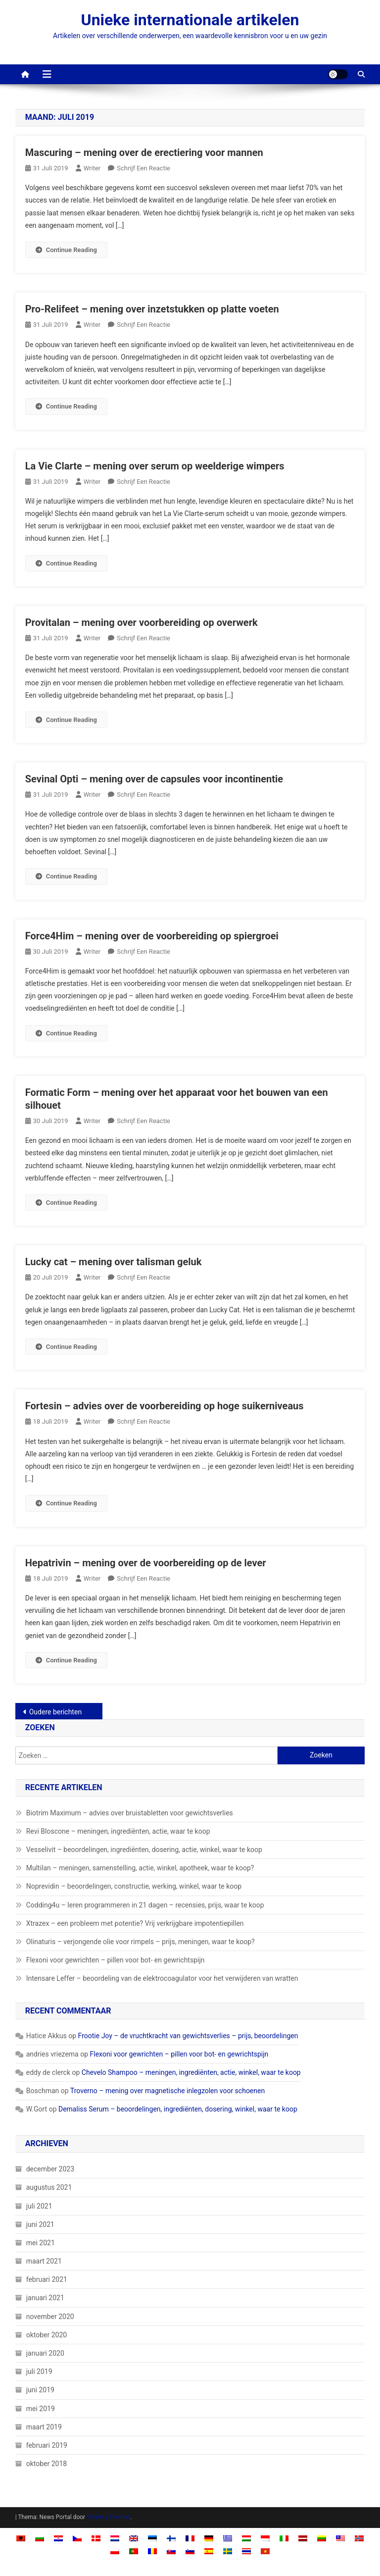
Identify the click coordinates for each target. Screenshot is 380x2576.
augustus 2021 (49, 2187)
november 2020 (50, 2316)
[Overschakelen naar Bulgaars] (39, 2538)
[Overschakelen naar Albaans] (20, 2538)
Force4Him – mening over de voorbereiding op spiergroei (152, 936)
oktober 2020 (46, 2335)
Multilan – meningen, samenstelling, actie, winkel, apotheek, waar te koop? (140, 1868)
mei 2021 (40, 2243)
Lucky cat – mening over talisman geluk (113, 1262)
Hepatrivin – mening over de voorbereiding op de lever (145, 1563)
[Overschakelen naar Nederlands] (114, 2538)
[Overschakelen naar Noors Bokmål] (359, 2538)
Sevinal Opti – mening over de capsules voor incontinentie (154, 779)
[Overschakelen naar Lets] (302, 2538)
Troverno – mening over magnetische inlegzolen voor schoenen (167, 2091)
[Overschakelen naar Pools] (114, 2550)
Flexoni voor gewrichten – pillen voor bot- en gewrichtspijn (115, 1960)
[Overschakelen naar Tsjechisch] (77, 2538)
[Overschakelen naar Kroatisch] (58, 2538)
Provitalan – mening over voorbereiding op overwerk (141, 622)
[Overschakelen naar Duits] (208, 2538)
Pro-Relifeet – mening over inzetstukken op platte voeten (152, 309)
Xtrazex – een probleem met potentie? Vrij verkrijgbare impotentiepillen (135, 1923)
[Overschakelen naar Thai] (246, 2550)
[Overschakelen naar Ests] (152, 2538)
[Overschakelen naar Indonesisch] (265, 2538)
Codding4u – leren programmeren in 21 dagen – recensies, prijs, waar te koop (145, 1905)
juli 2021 (39, 2206)
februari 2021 (46, 2279)
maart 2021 (44, 2261)
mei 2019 (40, 2409)
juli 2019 (39, 2371)
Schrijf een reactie (143, 168)
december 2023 (50, 2169)
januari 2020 (45, 2353)
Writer (92, 168)
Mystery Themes (108, 2517)
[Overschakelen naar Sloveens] (190, 2550)
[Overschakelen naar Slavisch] (171, 2550)
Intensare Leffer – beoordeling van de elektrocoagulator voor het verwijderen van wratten (162, 1978)
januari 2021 (45, 2298)
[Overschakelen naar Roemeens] (152, 2550)
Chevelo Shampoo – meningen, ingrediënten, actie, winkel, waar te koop (191, 2072)
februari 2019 (46, 2445)
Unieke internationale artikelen (190, 19)
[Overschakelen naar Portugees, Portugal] (133, 2550)
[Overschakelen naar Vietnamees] (265, 2550)
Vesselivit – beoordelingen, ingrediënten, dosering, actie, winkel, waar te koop (144, 1850)
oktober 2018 (46, 2464)
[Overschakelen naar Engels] (133, 2538)
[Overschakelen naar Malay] (340, 2538)
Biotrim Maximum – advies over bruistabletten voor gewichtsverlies (129, 1813)
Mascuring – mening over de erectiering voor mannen (144, 152)
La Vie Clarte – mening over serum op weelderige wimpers (155, 466)
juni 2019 (40, 2390)
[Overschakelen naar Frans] (190, 2538)
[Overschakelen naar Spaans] (208, 2550)
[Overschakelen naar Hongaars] (246, 2538)
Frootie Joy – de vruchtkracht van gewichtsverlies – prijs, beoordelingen (188, 2036)
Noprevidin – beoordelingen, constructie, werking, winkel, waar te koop (133, 1886)
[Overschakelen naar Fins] (171, 2538)
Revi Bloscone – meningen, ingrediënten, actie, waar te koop (118, 1831)
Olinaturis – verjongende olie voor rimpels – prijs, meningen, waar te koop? (140, 1942)
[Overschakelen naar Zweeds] (227, 2550)
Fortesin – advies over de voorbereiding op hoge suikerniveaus (164, 1406)
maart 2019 (44, 2427)
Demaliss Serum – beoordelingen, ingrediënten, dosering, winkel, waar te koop (177, 2109)
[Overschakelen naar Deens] (96, 2538)
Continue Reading (66, 250)
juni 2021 (40, 2224)
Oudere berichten (55, 1712)
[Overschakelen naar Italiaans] (284, 2538)
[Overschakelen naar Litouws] (321, 2538)
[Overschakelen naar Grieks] (227, 2538)
